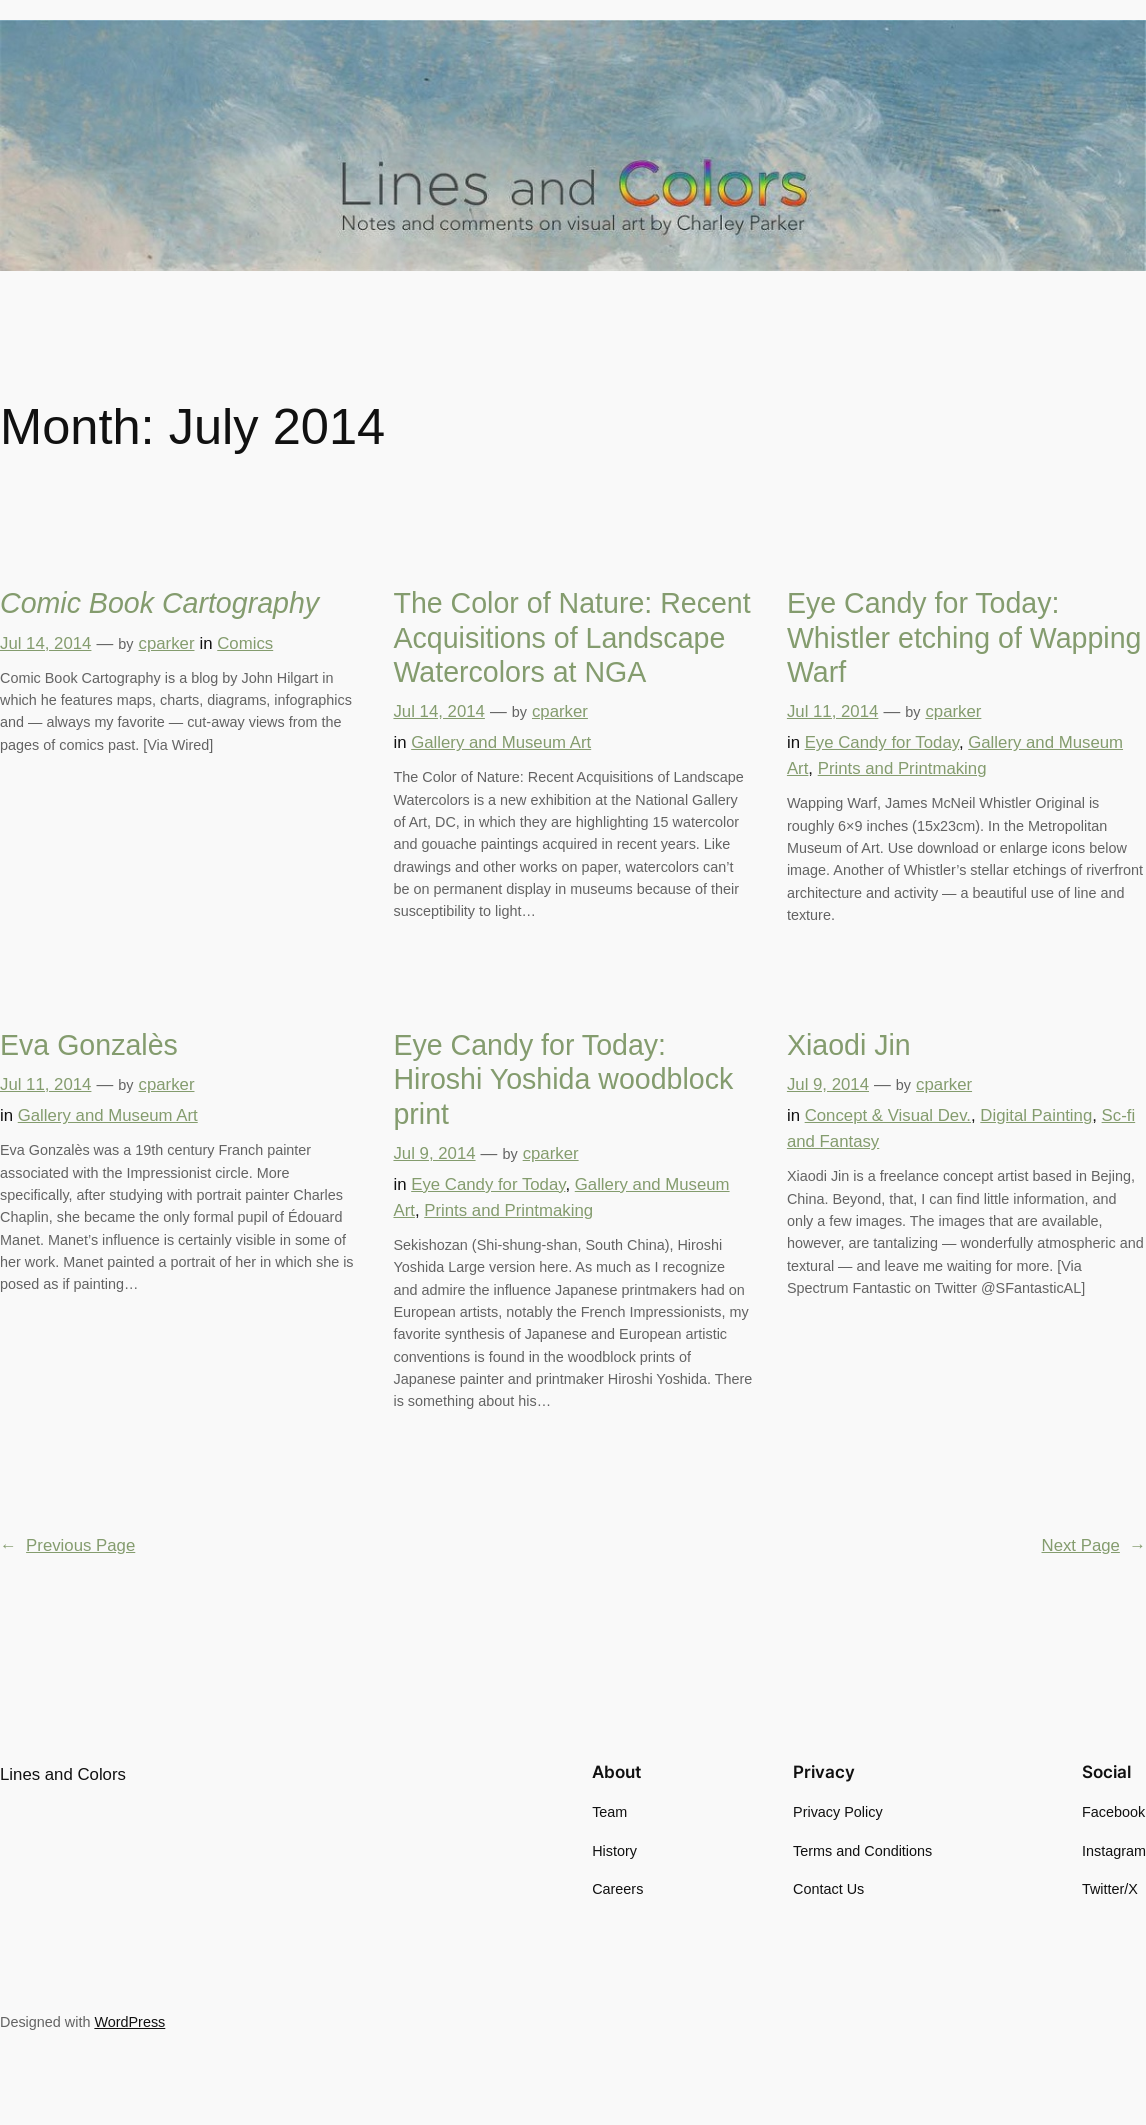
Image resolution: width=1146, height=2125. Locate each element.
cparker (167, 643)
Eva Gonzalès (89, 1045)
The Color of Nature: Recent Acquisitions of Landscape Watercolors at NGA (571, 637)
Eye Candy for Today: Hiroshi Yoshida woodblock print (563, 1079)
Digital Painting (1036, 1115)
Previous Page (67, 1546)
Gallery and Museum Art (501, 742)
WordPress (129, 2022)
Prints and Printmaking (902, 768)
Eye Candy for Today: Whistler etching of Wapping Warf (964, 637)
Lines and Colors (63, 1774)
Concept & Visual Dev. (888, 1115)
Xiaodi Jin (849, 1045)
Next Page (1094, 1546)
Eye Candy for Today (882, 742)
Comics (245, 643)
